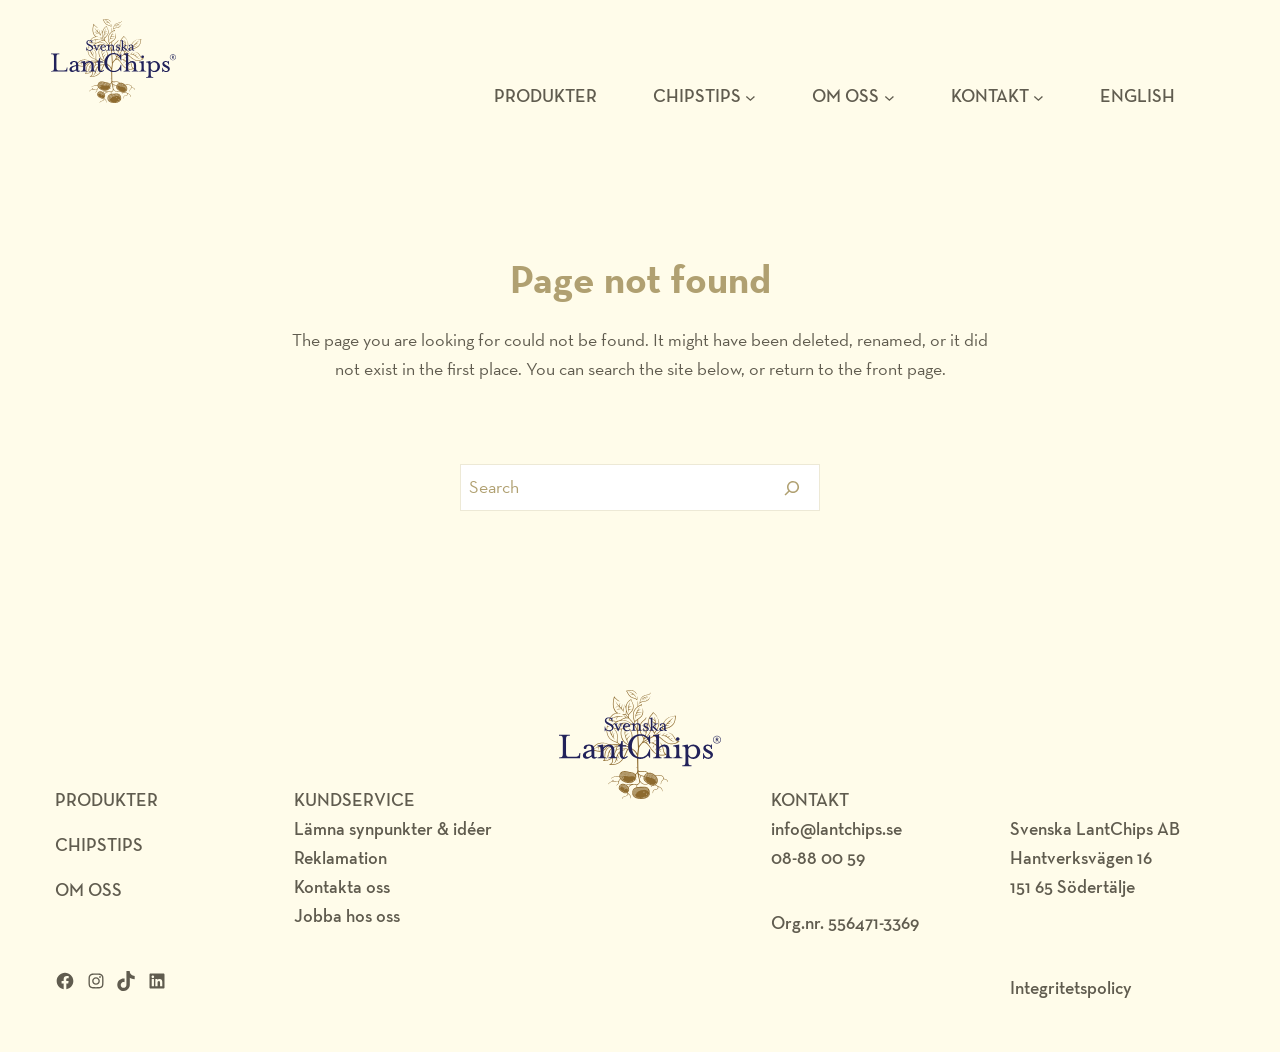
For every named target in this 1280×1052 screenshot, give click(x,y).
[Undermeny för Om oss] (889, 96)
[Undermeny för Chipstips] (750, 96)
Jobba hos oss (347, 915)
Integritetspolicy (1071, 987)
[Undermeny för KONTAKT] (1038, 96)
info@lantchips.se (836, 828)
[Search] (792, 488)
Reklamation (340, 857)
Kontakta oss (342, 886)
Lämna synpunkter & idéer (393, 828)
